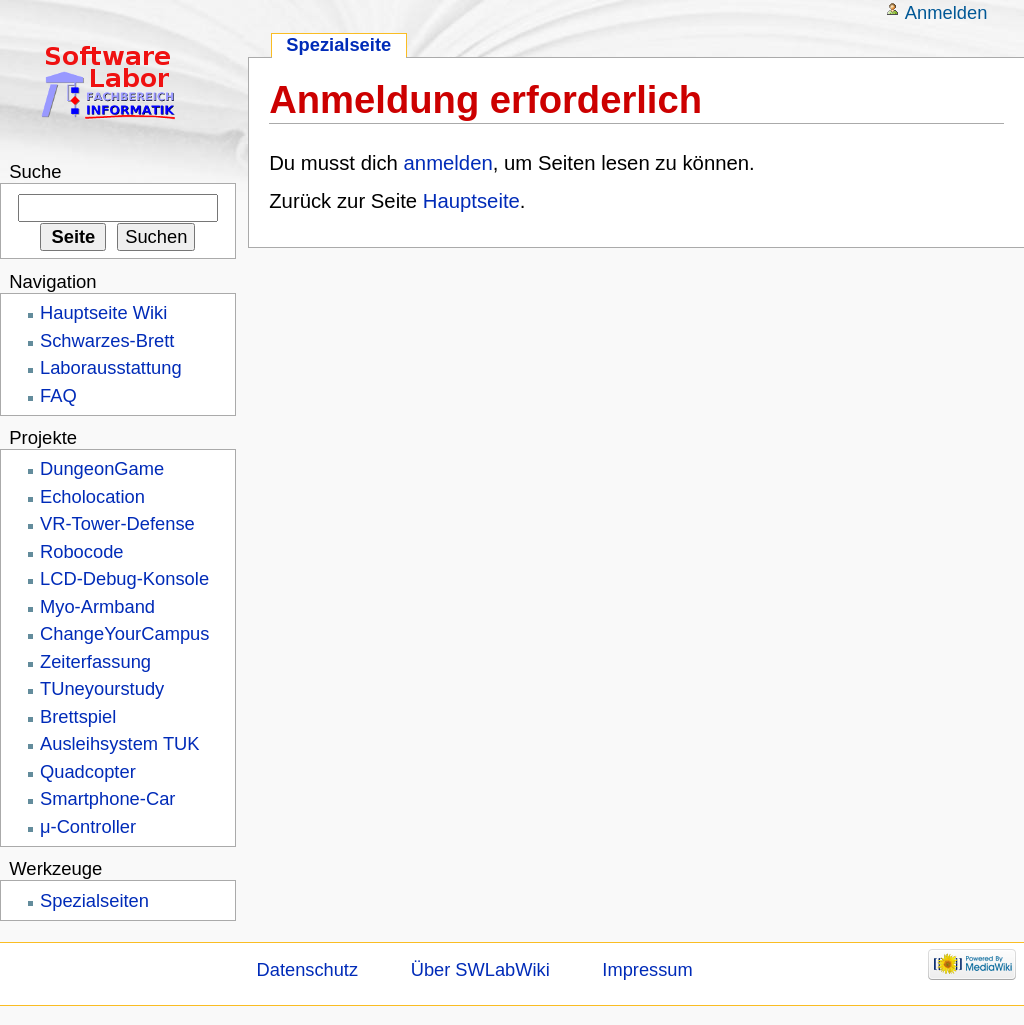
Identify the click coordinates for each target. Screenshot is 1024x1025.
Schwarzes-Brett (107, 340)
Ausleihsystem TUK (120, 743)
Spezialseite (338, 44)
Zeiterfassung (95, 661)
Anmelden (946, 12)
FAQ (58, 395)
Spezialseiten (94, 900)
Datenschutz (308, 969)
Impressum (647, 969)
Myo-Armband (97, 606)
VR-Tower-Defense (117, 523)
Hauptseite (471, 201)
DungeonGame (102, 468)
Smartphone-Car (107, 798)
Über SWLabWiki (480, 969)
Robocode (82, 551)
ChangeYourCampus (124, 633)
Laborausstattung (111, 367)
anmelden (448, 163)
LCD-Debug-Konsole (124, 578)
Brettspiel (78, 716)
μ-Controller (88, 826)
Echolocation (92, 496)
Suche (35, 171)
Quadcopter (88, 771)
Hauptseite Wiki (103, 312)
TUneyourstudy (102, 688)
